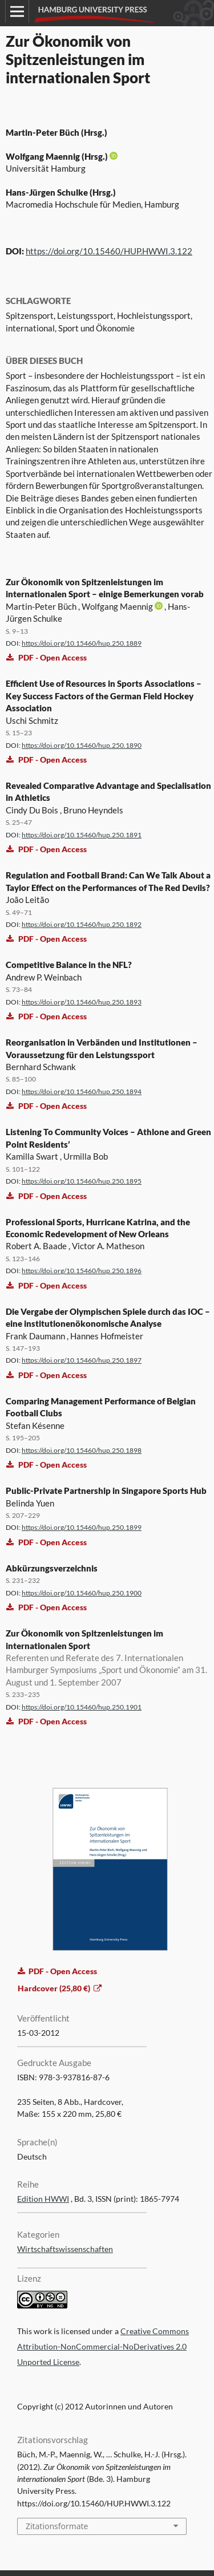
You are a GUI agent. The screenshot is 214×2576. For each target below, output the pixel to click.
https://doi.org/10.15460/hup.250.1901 (82, 1707)
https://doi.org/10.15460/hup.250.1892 (82, 924)
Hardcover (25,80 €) (55, 1988)
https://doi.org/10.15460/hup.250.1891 (82, 835)
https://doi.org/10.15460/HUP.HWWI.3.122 (109, 251)
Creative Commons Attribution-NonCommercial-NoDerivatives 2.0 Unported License (103, 2347)
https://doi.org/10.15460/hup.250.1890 (82, 745)
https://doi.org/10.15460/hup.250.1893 (82, 1002)
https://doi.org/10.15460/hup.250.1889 (82, 643)
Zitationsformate (57, 2526)
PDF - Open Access (46, 657)
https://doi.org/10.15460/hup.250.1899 (82, 1527)
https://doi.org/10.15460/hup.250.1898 (82, 1450)
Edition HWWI (43, 2199)
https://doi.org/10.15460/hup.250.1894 (82, 1091)
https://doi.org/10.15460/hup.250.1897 (82, 1360)
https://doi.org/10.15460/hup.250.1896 (82, 1270)
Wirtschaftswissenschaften (65, 2249)
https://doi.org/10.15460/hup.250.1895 (82, 1181)
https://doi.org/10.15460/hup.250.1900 (82, 1593)
